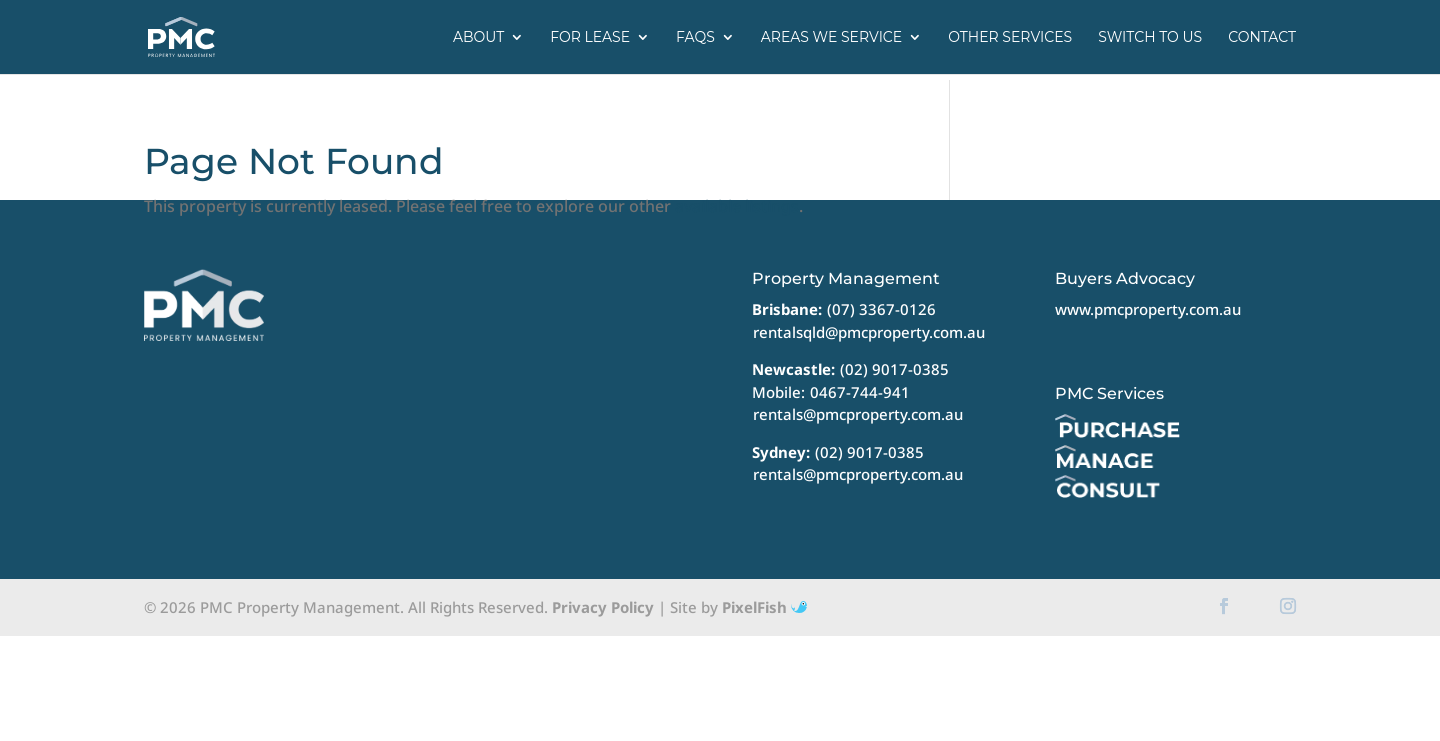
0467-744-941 (860, 392)
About (478, 38)
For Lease (590, 38)
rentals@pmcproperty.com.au (858, 414)
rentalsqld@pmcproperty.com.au (869, 332)
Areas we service (831, 38)
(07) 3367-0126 (881, 309)
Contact (1262, 38)
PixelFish (764, 607)
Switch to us (1150, 38)
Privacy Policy (603, 607)
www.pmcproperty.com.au (1148, 309)
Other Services (1010, 38)
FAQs (695, 38)
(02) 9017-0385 (894, 369)
